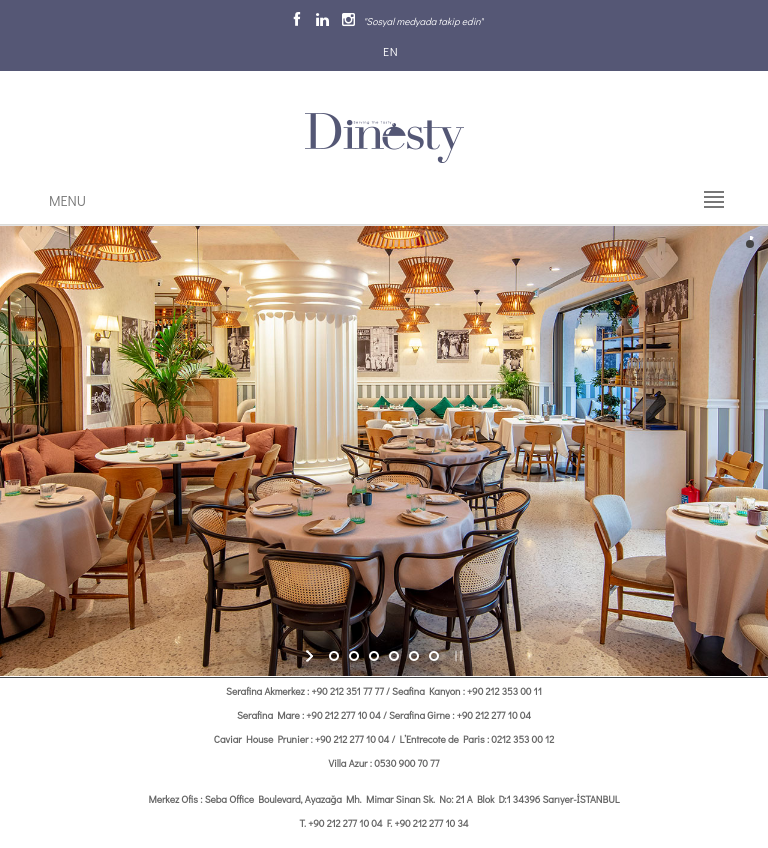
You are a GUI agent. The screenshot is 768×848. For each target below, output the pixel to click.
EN (389, 51)
